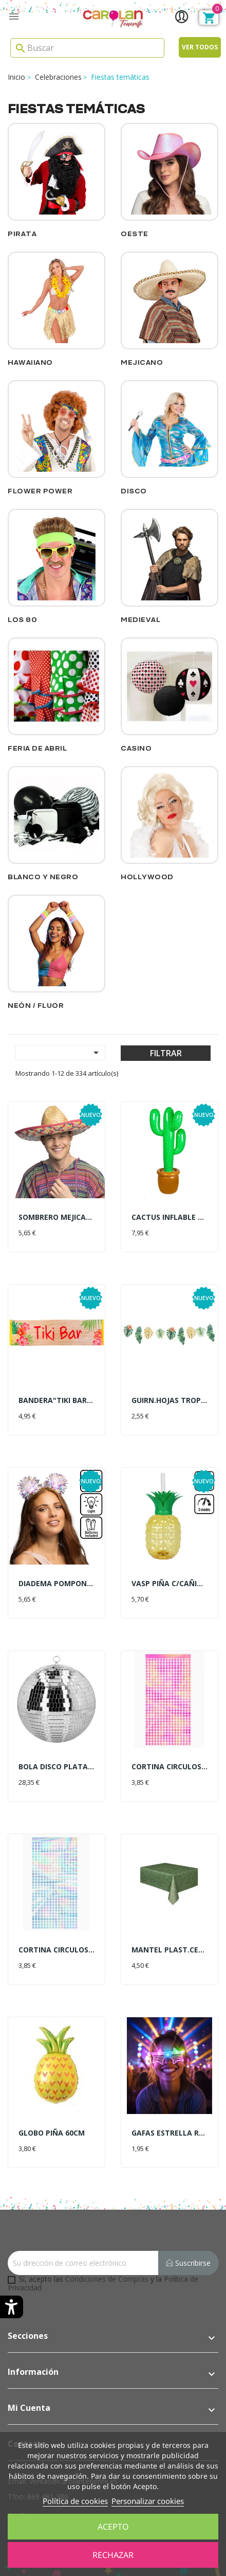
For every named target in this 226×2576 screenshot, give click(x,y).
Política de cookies (75, 2501)
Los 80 (22, 620)
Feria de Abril (37, 748)
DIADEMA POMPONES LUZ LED (56, 1583)
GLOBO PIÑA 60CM (51, 2133)
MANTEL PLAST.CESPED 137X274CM (169, 1950)
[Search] (87, 48)
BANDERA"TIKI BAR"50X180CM (56, 1400)
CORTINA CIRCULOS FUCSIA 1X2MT (169, 1766)
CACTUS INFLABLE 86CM (169, 1217)
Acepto (113, 2526)
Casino (136, 748)
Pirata (22, 234)
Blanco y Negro (43, 877)
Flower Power (40, 491)
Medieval (140, 620)
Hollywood (147, 877)
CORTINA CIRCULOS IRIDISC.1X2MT (56, 1950)
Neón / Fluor (36, 1005)
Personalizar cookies (147, 2501)
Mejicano (142, 362)
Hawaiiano (30, 362)
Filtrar (166, 1053)
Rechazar (113, 2555)
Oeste (134, 234)
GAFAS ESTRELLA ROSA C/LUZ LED (169, 2133)
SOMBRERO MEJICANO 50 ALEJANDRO (56, 1217)
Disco (134, 491)
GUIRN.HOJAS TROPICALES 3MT (169, 1400)
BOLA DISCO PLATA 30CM (56, 1766)
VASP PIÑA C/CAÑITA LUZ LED (169, 1583)
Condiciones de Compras (106, 2279)
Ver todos (200, 47)
